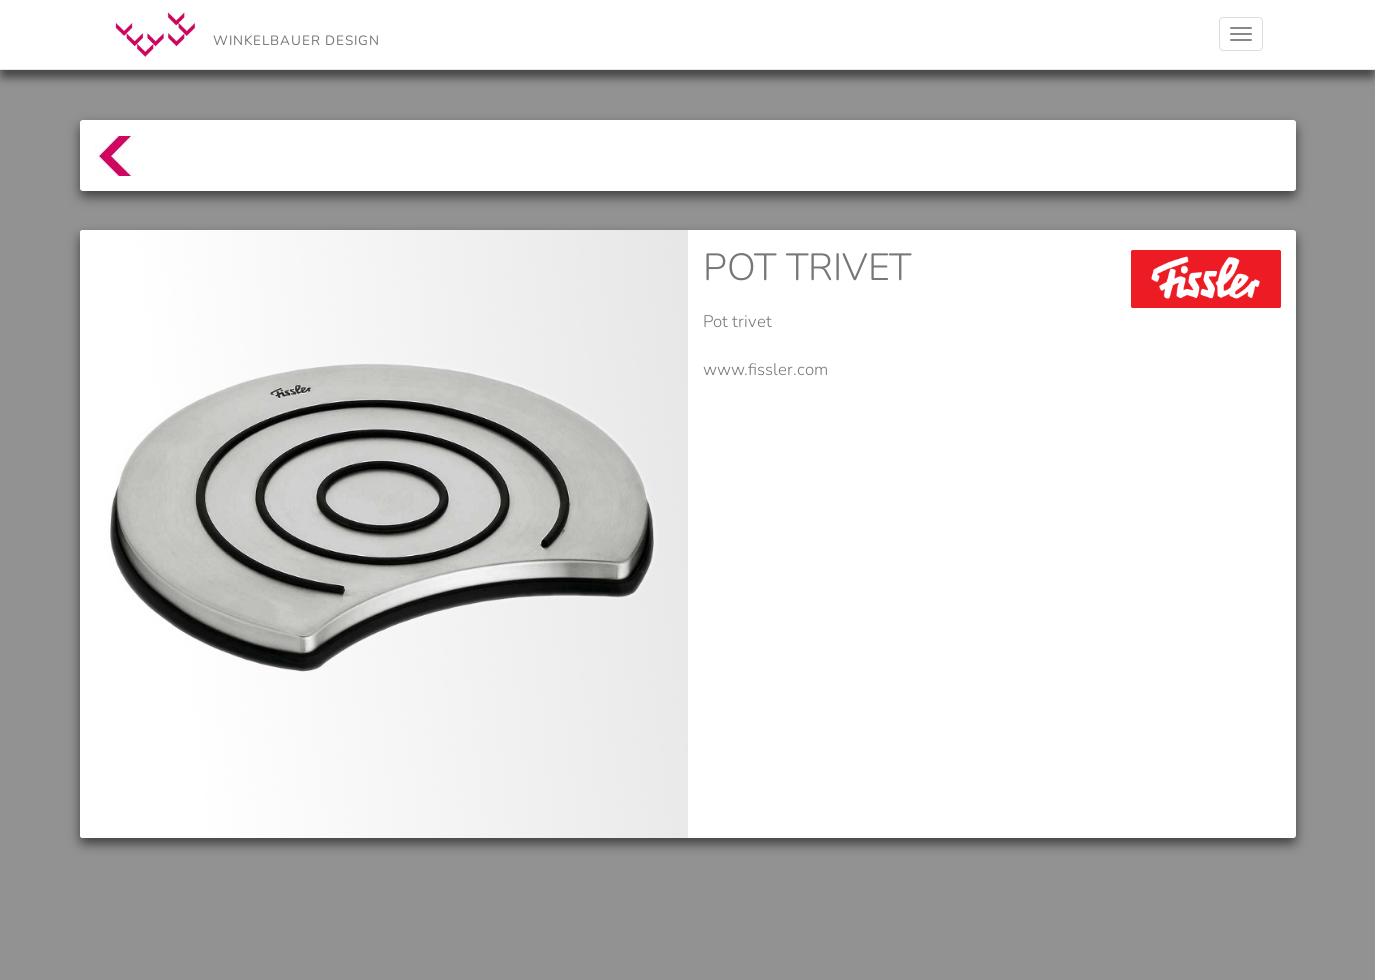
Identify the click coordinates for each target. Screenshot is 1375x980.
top (104, 165)
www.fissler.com (765, 369)
